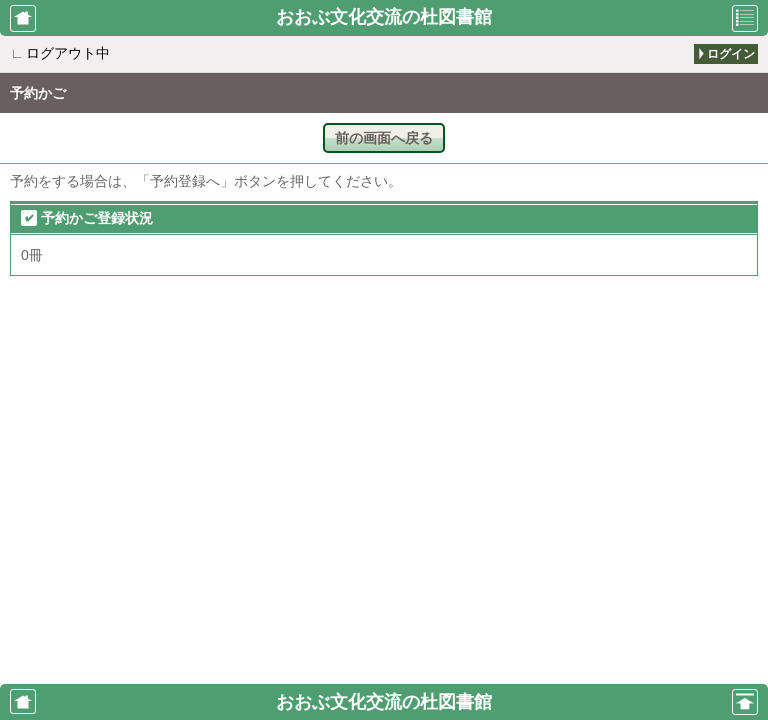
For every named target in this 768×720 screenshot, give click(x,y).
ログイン (731, 54)
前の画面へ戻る (384, 138)
